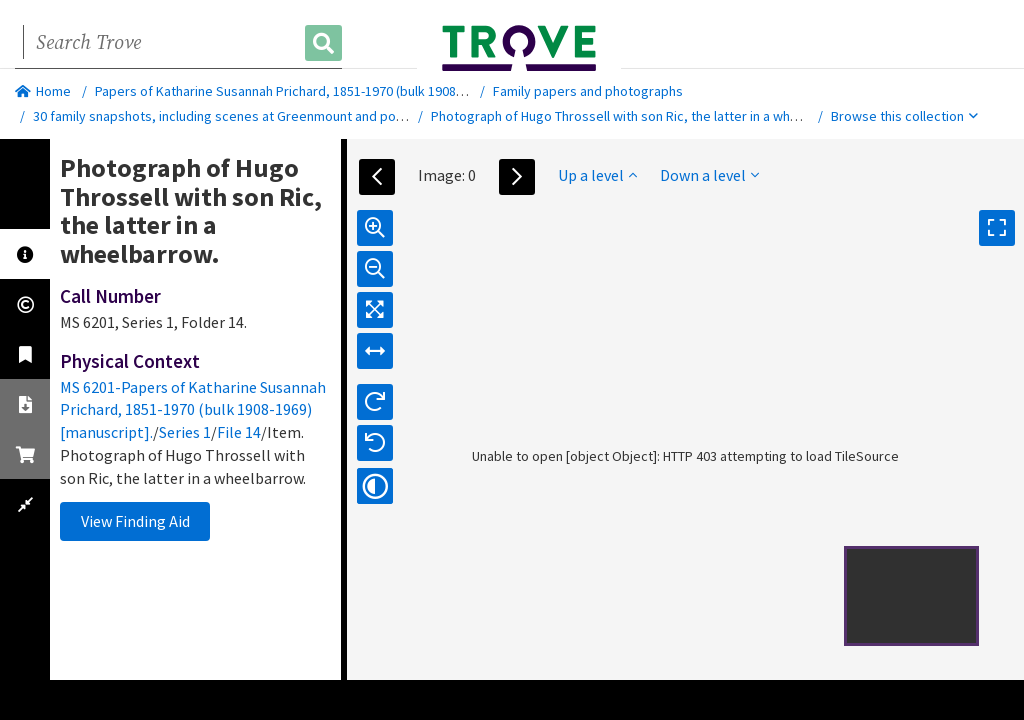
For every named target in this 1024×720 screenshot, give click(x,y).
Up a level (597, 175)
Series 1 (185, 432)
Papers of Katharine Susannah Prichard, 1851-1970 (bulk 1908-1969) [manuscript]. (334, 91)
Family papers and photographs (588, 91)
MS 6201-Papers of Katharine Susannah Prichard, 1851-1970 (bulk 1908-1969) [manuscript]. (193, 410)
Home (43, 91)
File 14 (239, 432)
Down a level (709, 175)
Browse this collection (904, 116)
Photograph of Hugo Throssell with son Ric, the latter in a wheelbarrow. (642, 116)
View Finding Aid (135, 521)
